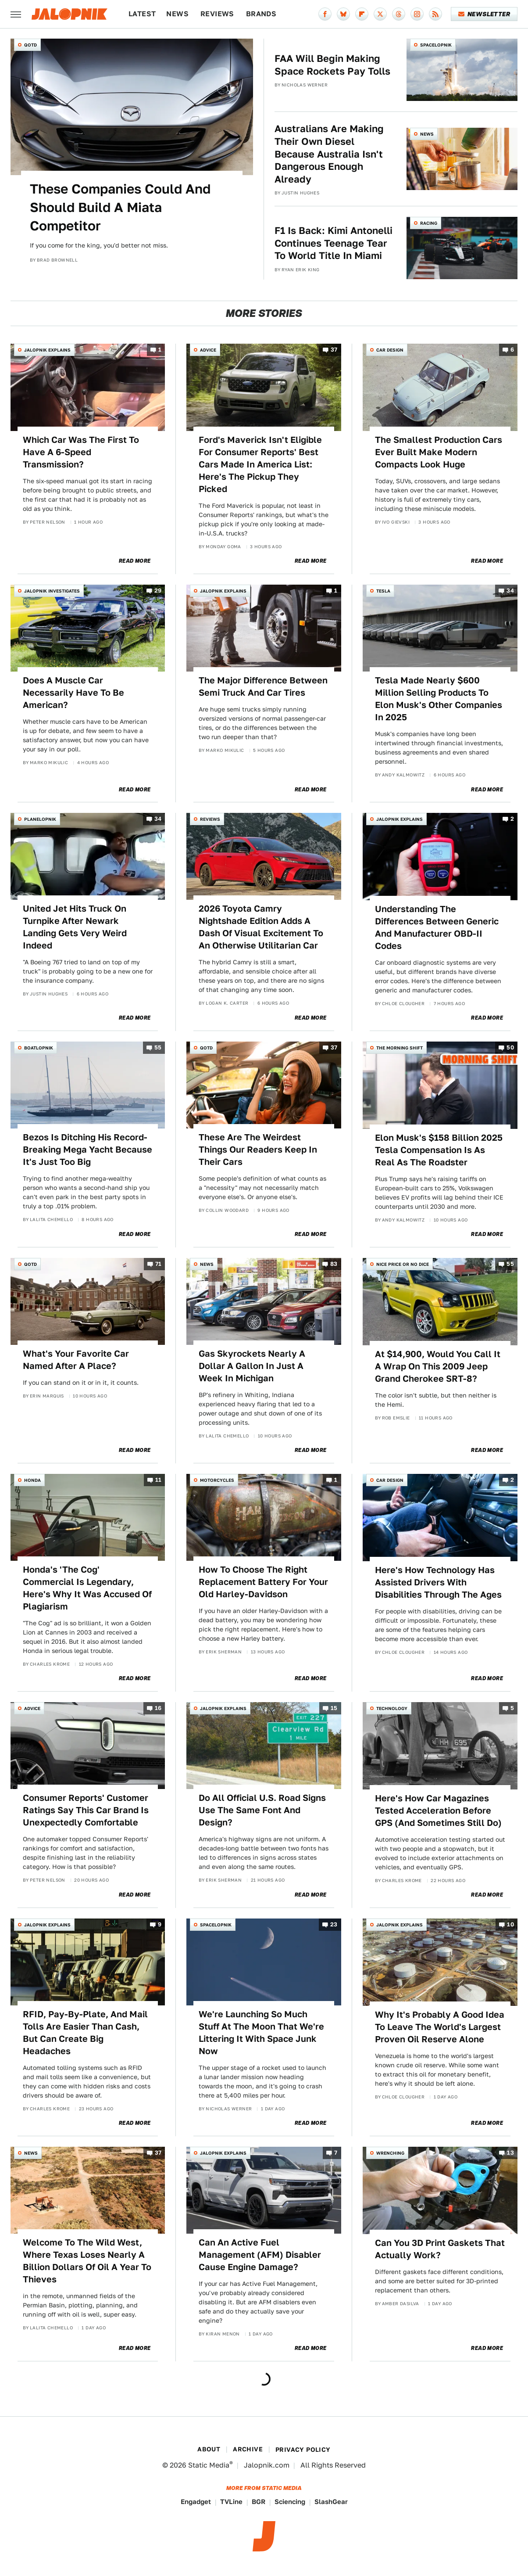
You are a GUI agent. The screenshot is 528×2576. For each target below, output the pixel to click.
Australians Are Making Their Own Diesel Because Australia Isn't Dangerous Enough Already (329, 153)
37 (334, 350)
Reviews (217, 14)
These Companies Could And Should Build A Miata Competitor (120, 207)
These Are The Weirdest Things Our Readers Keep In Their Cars (258, 1149)
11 (158, 1480)
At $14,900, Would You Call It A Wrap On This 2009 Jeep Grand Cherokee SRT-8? (437, 1366)
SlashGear (331, 2501)
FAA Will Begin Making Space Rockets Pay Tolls (332, 65)
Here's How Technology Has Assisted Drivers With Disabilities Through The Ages (438, 1582)
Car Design (389, 349)
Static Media (208, 2465)
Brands (261, 14)
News (177, 14)
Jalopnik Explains (47, 349)
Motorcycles (217, 1480)
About (208, 2449)
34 (510, 590)
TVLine (231, 2501)
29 (158, 590)
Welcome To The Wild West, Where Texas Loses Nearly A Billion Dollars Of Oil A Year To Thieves (87, 2261)
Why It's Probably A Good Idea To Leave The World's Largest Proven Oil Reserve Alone (439, 2026)
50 (510, 1047)
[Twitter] (380, 14)
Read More (135, 561)
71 (158, 1264)
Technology (391, 1708)
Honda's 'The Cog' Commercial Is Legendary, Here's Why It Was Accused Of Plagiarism (87, 1588)
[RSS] (435, 14)
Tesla (383, 590)
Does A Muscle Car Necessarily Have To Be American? (73, 692)
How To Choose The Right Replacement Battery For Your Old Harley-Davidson (263, 1581)
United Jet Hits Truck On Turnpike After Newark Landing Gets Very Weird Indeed (75, 927)
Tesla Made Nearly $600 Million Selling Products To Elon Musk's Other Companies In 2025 (438, 698)
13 (510, 2152)
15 (334, 1708)
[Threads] (398, 14)
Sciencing (290, 2501)
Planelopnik (40, 819)
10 (510, 1924)
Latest (142, 14)
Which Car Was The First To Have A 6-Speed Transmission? (81, 452)
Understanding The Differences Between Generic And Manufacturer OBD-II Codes (437, 927)
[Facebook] (325, 14)
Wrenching (390, 2153)
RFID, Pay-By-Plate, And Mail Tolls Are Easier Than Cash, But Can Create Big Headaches (85, 2032)
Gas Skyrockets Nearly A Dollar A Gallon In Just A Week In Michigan (252, 1365)
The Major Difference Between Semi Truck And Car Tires (263, 686)
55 (158, 1047)
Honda (32, 1480)
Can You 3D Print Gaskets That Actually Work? (440, 2249)
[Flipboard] (361, 14)
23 (334, 1924)
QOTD (30, 44)
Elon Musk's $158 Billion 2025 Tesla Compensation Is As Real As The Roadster (439, 1150)
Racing (428, 223)
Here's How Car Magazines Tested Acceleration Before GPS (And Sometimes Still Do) (438, 1810)
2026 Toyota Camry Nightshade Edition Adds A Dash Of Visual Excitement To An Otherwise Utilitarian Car (261, 927)
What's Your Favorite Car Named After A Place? (76, 1359)
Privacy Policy (303, 2449)
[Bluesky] (343, 14)
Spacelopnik (436, 44)
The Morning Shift (399, 1047)
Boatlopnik (38, 1047)
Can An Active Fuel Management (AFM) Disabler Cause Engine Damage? (260, 2254)
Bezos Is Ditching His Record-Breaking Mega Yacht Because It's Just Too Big (87, 1149)
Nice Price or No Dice (402, 1264)
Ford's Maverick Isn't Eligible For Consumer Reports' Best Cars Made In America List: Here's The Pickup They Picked (260, 464)
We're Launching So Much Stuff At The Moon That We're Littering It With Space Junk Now (261, 2032)
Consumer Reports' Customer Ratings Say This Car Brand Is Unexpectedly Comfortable (86, 1810)
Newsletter (484, 14)
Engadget (196, 2501)
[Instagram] (417, 14)
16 (158, 1708)
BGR (258, 2501)
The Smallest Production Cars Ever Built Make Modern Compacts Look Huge (438, 452)
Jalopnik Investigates (52, 590)
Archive (248, 2449)
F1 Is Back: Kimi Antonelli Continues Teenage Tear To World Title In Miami (333, 243)
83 (334, 1264)
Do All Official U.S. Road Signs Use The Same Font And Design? (262, 1810)
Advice (208, 349)
